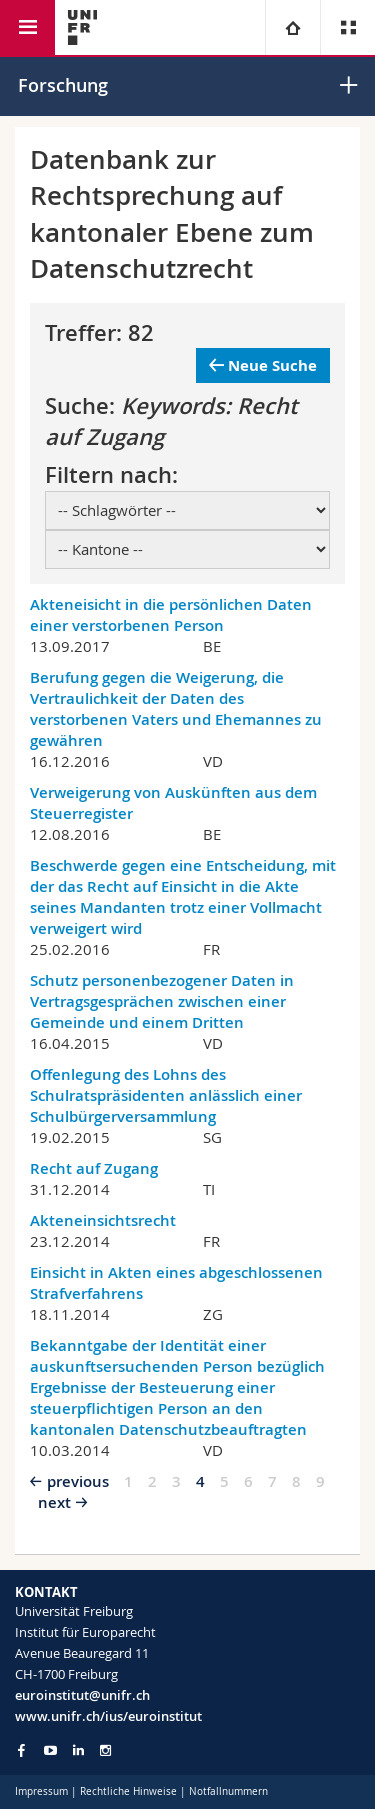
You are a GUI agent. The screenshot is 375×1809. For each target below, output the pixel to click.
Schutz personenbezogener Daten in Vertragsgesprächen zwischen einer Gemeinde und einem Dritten (162, 1001)
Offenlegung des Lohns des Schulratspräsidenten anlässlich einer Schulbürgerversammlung (166, 1095)
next (54, 1502)
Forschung (63, 85)
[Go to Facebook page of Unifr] (21, 1750)
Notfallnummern (228, 1791)
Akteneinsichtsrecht (103, 1220)
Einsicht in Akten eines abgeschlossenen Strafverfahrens (176, 1283)
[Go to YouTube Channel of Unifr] (50, 1750)
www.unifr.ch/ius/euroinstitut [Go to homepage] (108, 1716)
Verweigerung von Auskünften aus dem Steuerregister (173, 803)
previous (78, 1481)
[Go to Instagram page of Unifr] (105, 1750)
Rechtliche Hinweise (128, 1791)
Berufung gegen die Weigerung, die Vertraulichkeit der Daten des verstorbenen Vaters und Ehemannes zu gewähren (176, 709)
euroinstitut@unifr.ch (82, 1695)
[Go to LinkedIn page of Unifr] (78, 1750)
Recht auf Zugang (94, 1168)
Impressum (41, 1791)
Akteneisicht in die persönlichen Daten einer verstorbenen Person (171, 615)
